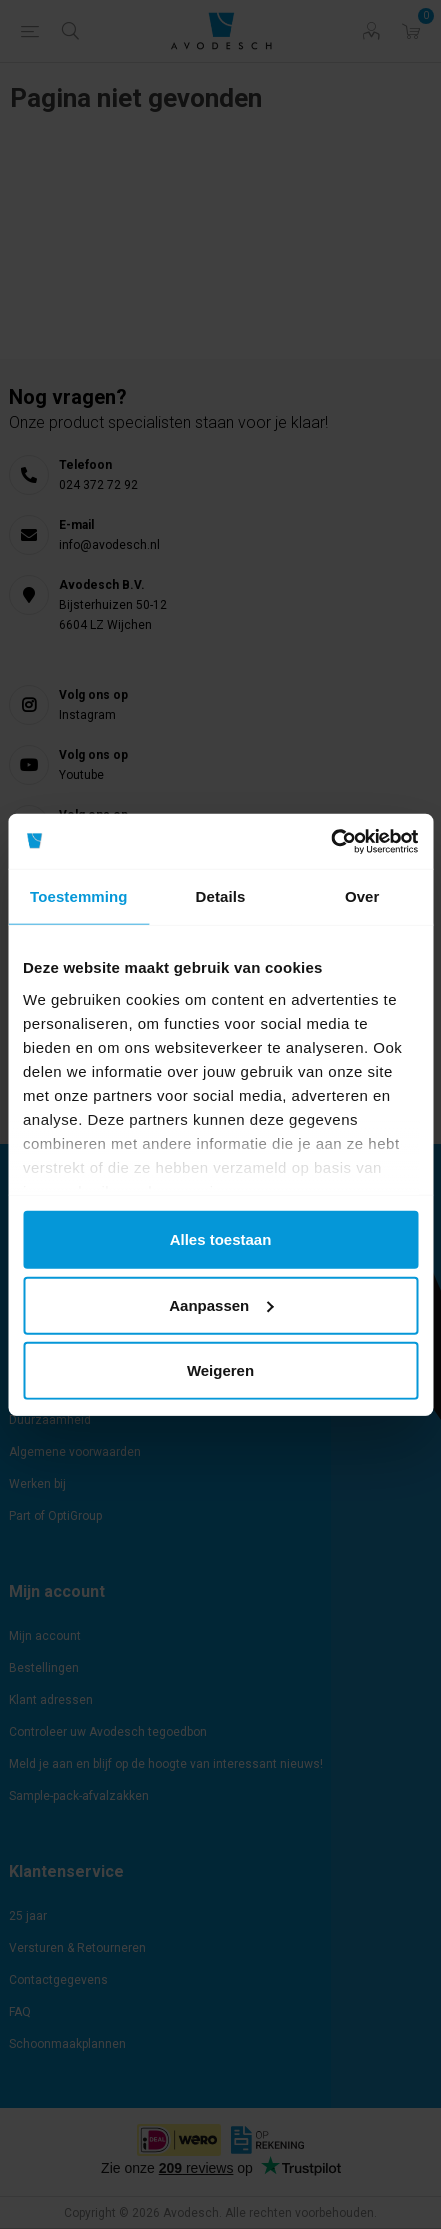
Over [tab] (362, 896)
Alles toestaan (221, 1239)
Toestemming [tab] (79, 896)
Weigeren (220, 1370)
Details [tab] (221, 896)
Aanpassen (221, 1304)
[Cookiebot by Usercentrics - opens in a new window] (330, 841)
